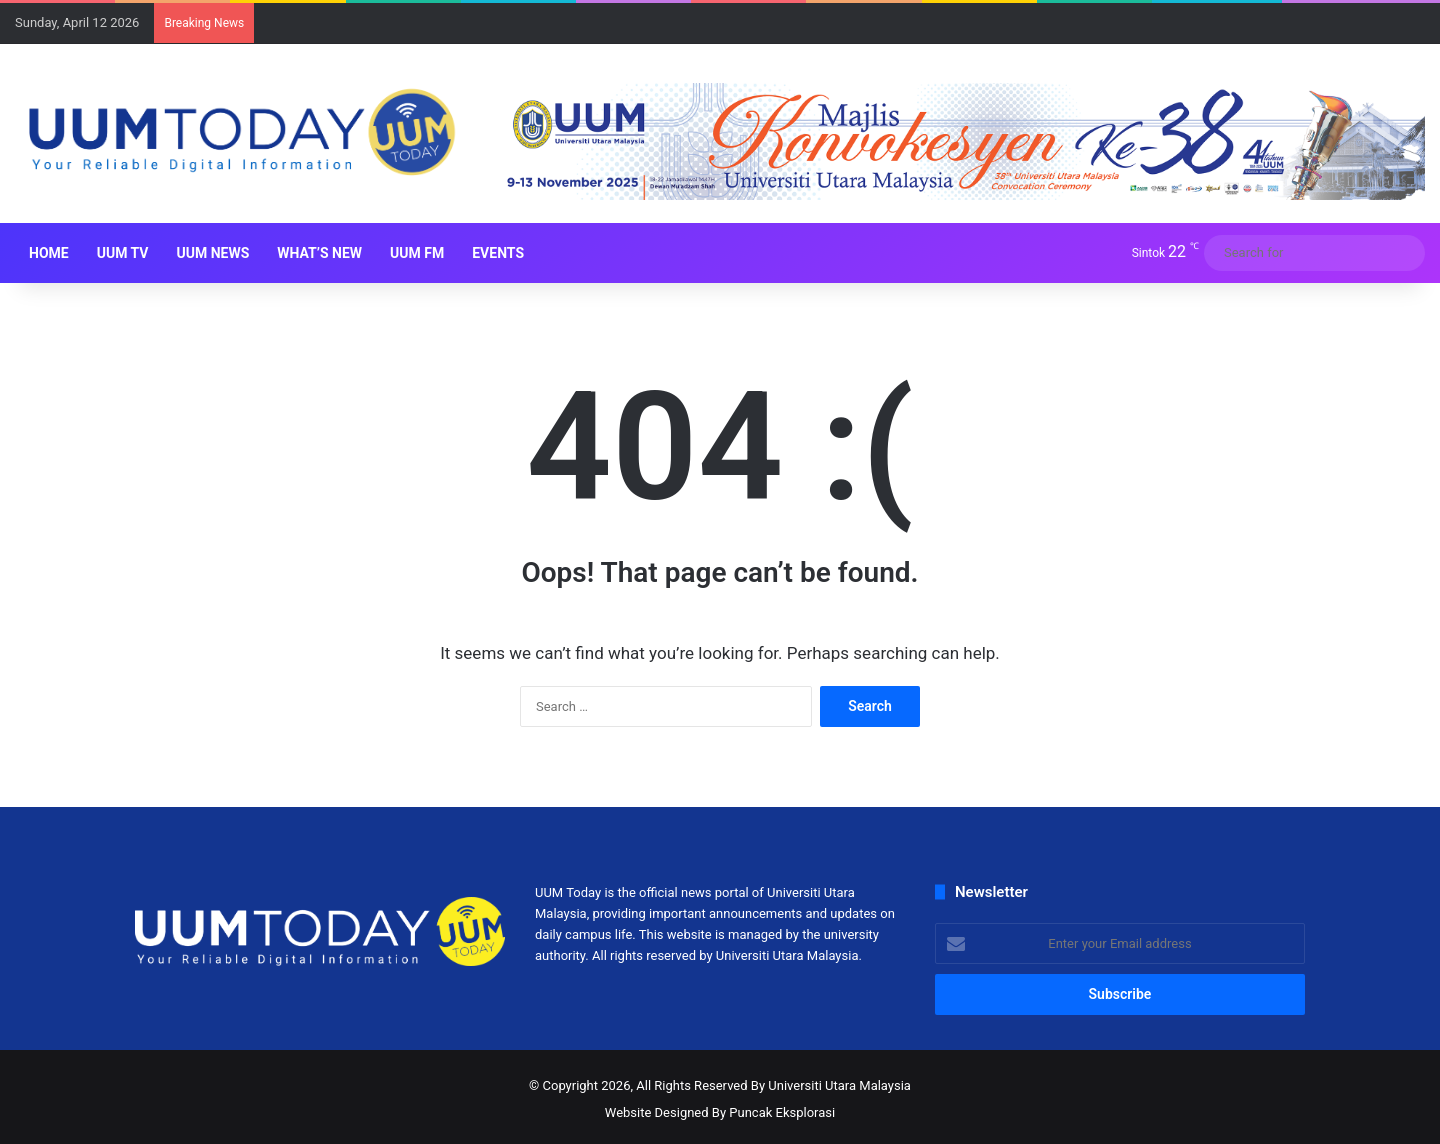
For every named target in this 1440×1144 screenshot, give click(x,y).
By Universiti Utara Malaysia (831, 1085)
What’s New (319, 253)
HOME (49, 253)
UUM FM (417, 253)
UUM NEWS (212, 253)
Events (498, 253)
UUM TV (123, 253)
